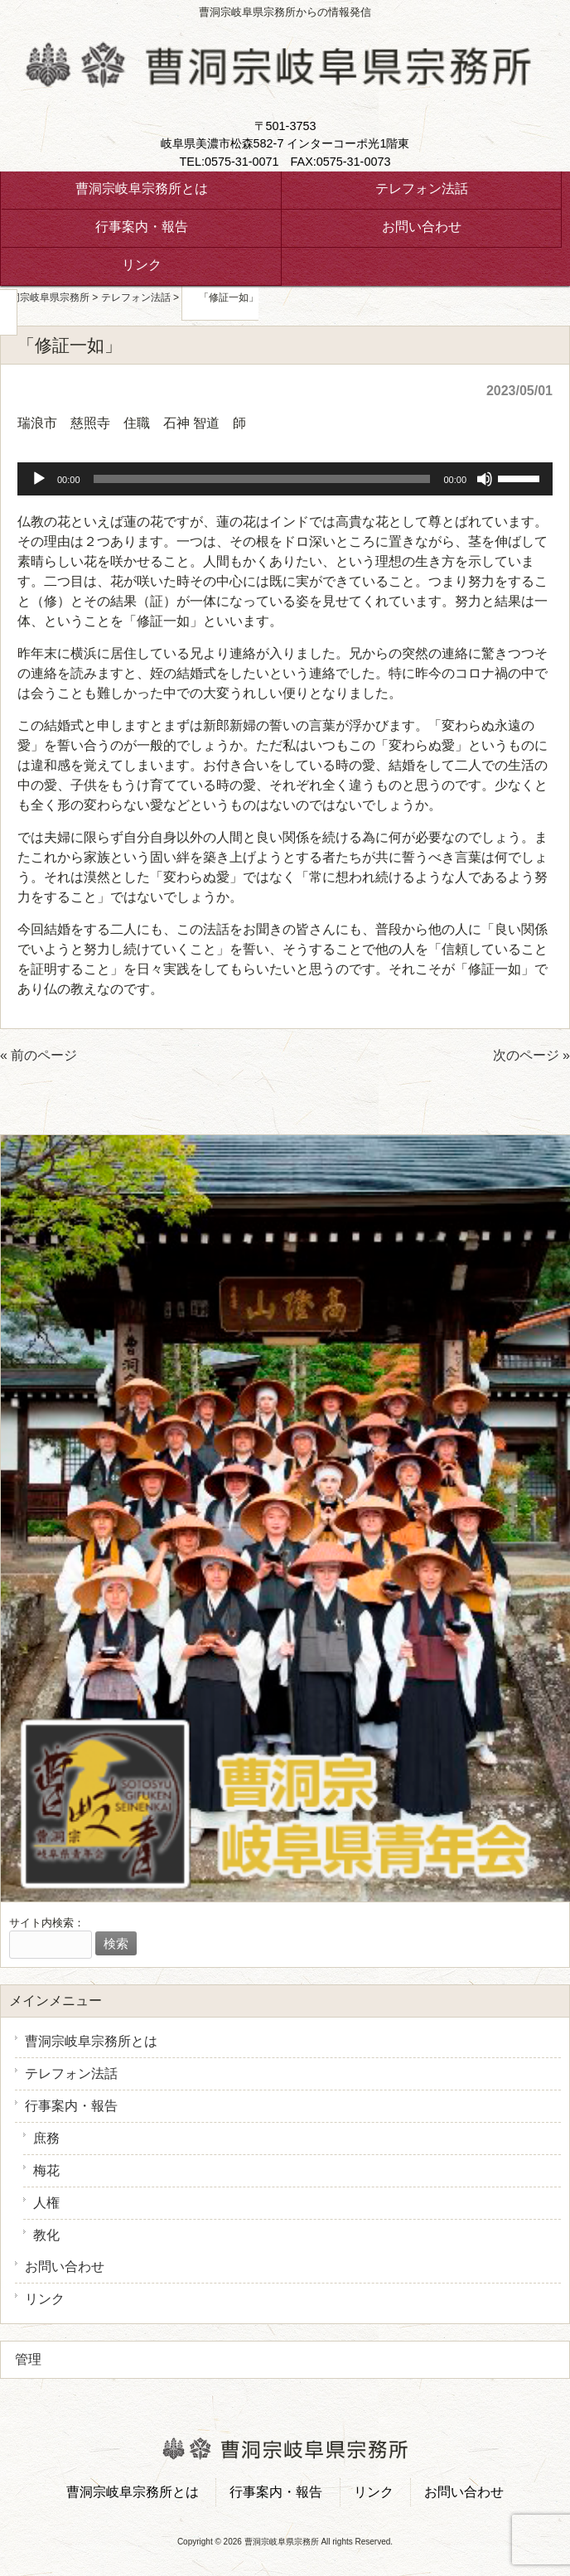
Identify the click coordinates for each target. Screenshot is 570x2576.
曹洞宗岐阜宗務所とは (91, 2041)
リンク (45, 2299)
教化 (46, 2235)
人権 (46, 2203)
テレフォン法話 (71, 2073)
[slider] (262, 479)
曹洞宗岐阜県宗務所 (44, 297)
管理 (28, 2359)
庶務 (46, 2138)
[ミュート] (484, 479)
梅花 (46, 2170)
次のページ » (531, 1055)
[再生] (39, 479)
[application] (285, 478)
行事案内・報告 (71, 2106)
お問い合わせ (64, 2266)
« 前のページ (38, 1055)
